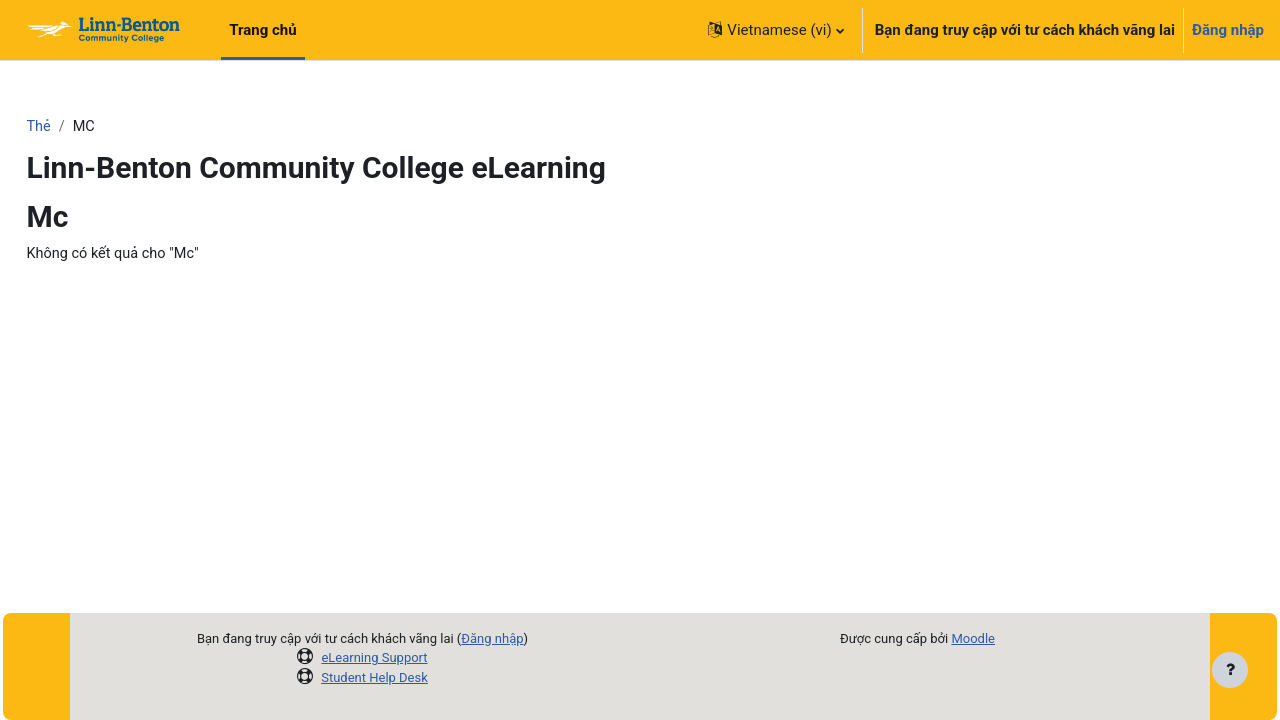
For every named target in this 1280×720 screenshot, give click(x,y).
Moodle (973, 638)
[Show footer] (1230, 670)
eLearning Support (374, 657)
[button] (775, 30)
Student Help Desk (374, 677)
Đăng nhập (1228, 30)
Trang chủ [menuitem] (262, 30)
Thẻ (83, 127)
